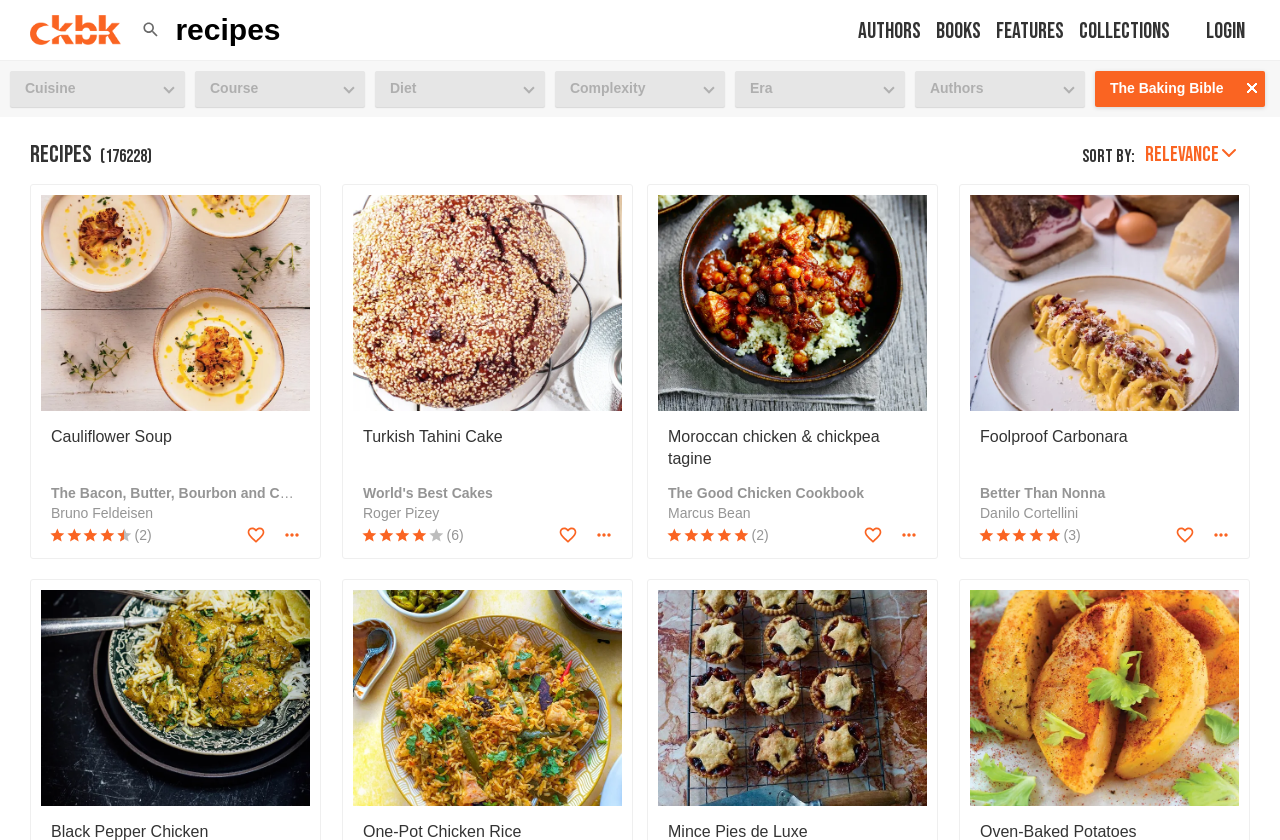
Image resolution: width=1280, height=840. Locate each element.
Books (958, 31)
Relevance (1190, 154)
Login (1225, 31)
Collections (1124, 31)
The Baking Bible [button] (1167, 88)
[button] (150, 30)
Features (1030, 31)
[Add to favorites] (256, 535)
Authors (889, 31)
